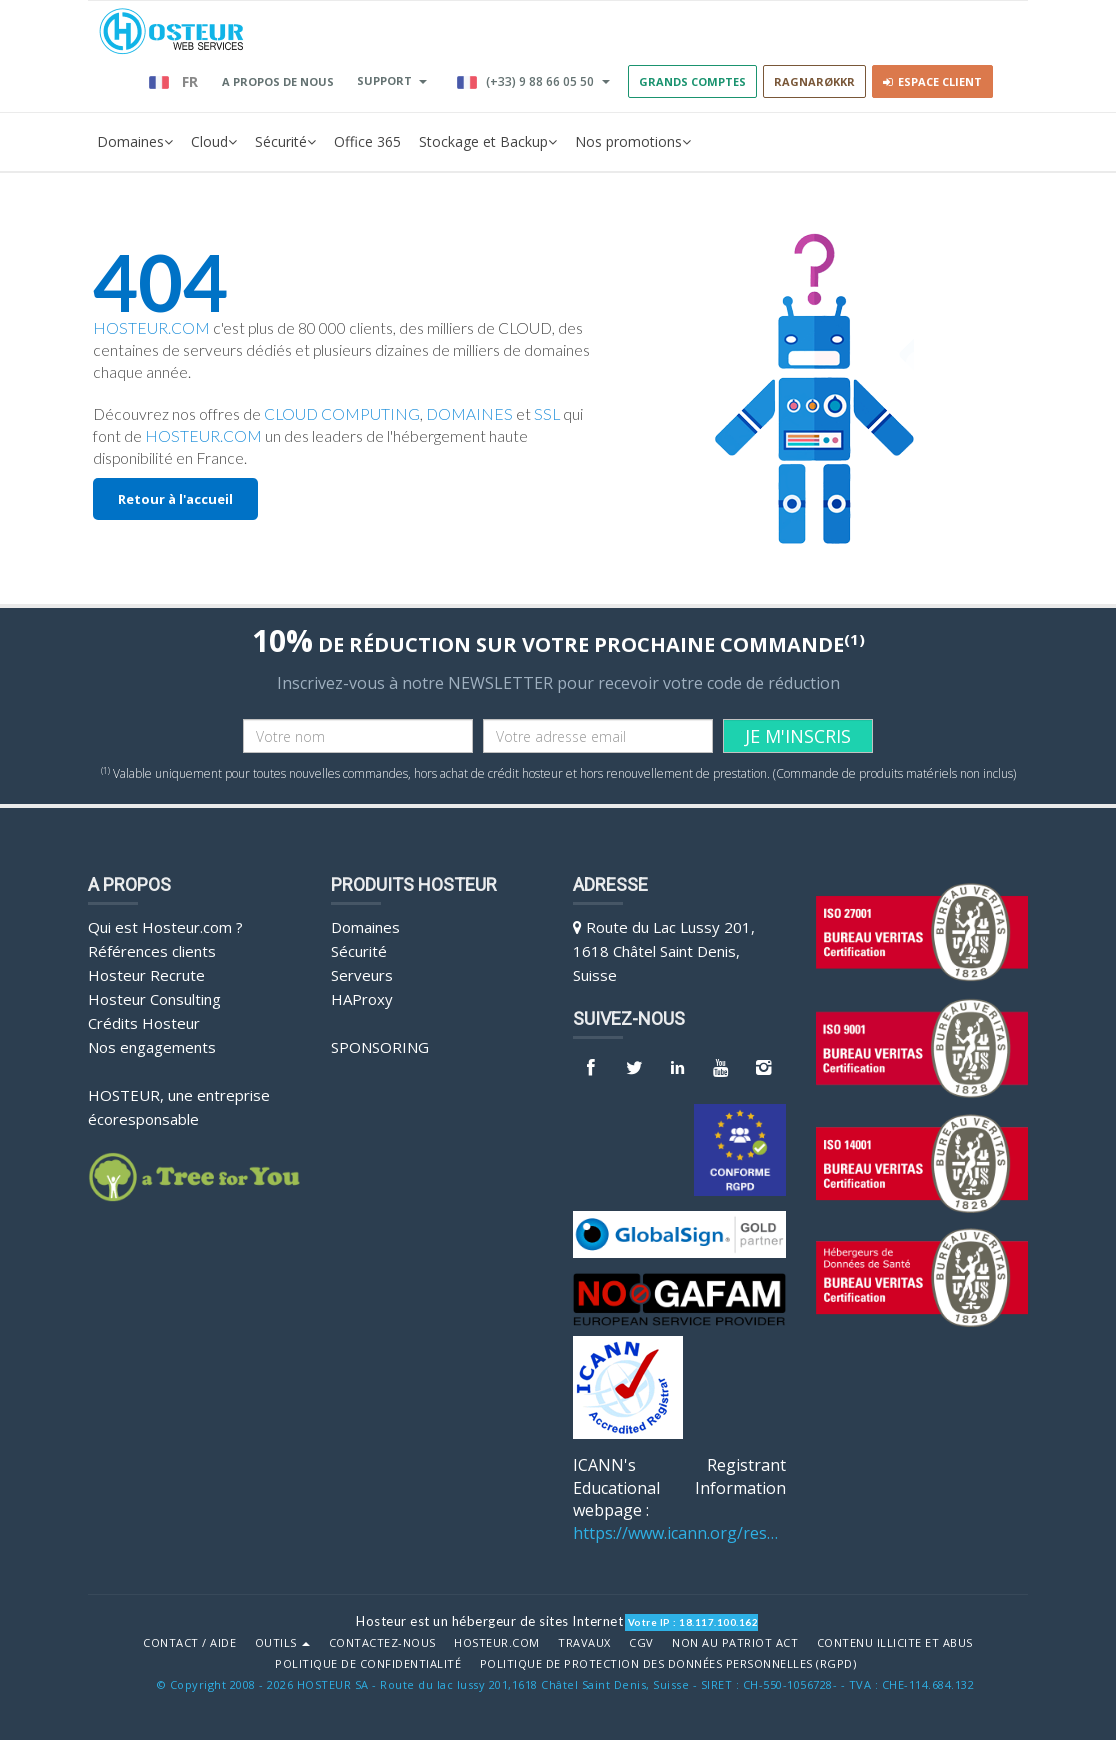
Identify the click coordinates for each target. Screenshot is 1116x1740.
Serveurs (362, 975)
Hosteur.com (497, 1643)
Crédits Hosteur (144, 1023)
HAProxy (362, 999)
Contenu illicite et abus (895, 1643)
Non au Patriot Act (735, 1643)
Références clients (152, 951)
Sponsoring (380, 1047)
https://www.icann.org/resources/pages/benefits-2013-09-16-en (679, 1533)
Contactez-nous (382, 1643)
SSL (547, 414)
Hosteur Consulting (154, 999)
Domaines (135, 142)
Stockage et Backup (488, 142)
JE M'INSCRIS (798, 736)
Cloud (214, 142)
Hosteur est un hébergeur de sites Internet (489, 1621)
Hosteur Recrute (146, 975)
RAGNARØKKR (814, 81)
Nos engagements (152, 1047)
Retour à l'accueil (175, 499)
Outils (283, 1643)
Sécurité (285, 142)
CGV (641, 1643)
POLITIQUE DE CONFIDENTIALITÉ (368, 1664)
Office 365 (367, 141)
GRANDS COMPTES (692, 81)
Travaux (584, 1643)
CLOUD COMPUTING (342, 414)
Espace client (932, 81)
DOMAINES (469, 414)
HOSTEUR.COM (151, 328)
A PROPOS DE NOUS (278, 81)
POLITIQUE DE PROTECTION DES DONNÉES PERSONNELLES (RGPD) (668, 1664)
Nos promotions (633, 142)
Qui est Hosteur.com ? (165, 927)
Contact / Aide (189, 1643)
